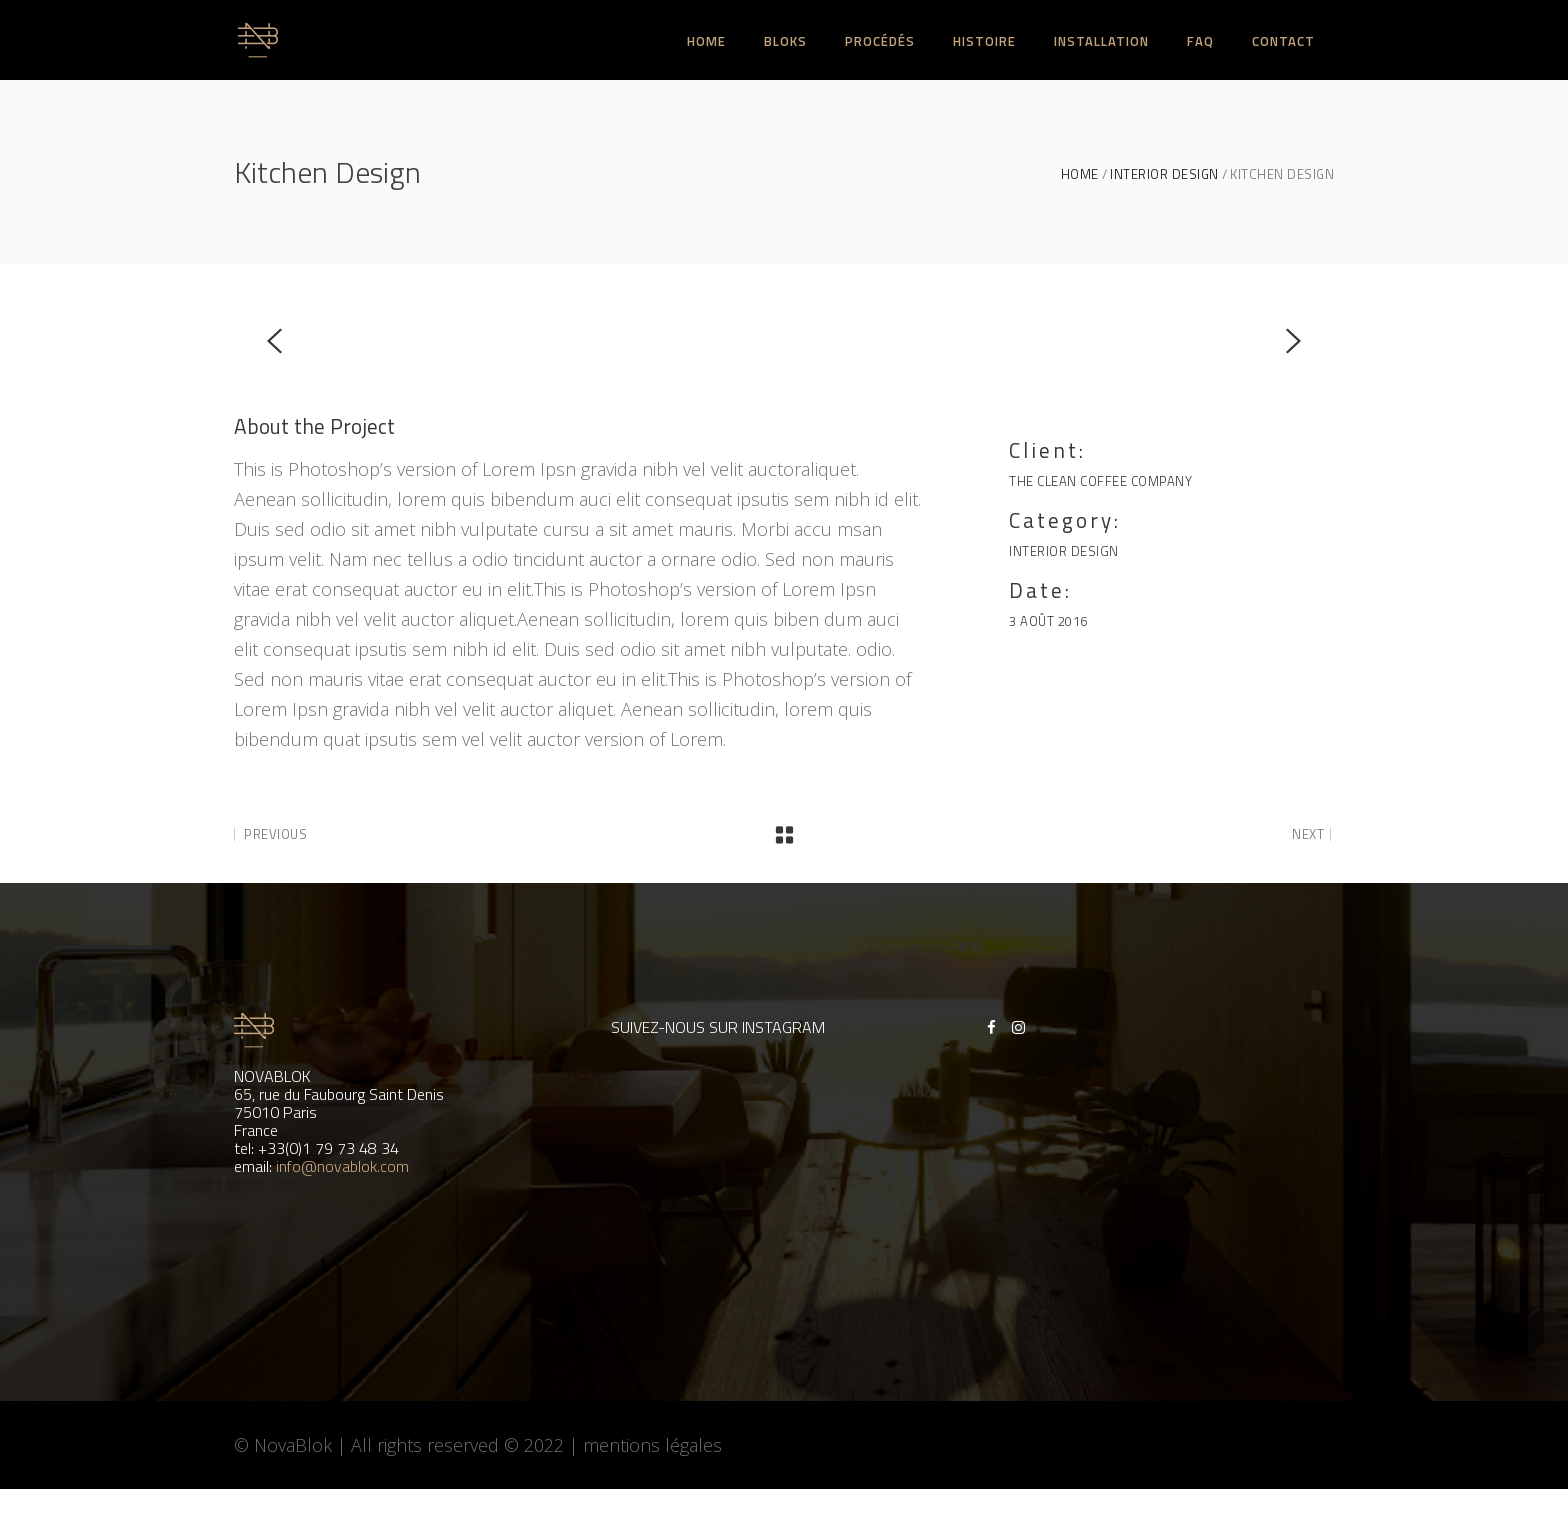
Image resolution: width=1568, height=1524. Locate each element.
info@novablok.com (342, 1166)
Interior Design (1164, 174)
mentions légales (652, 1445)
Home (1080, 174)
